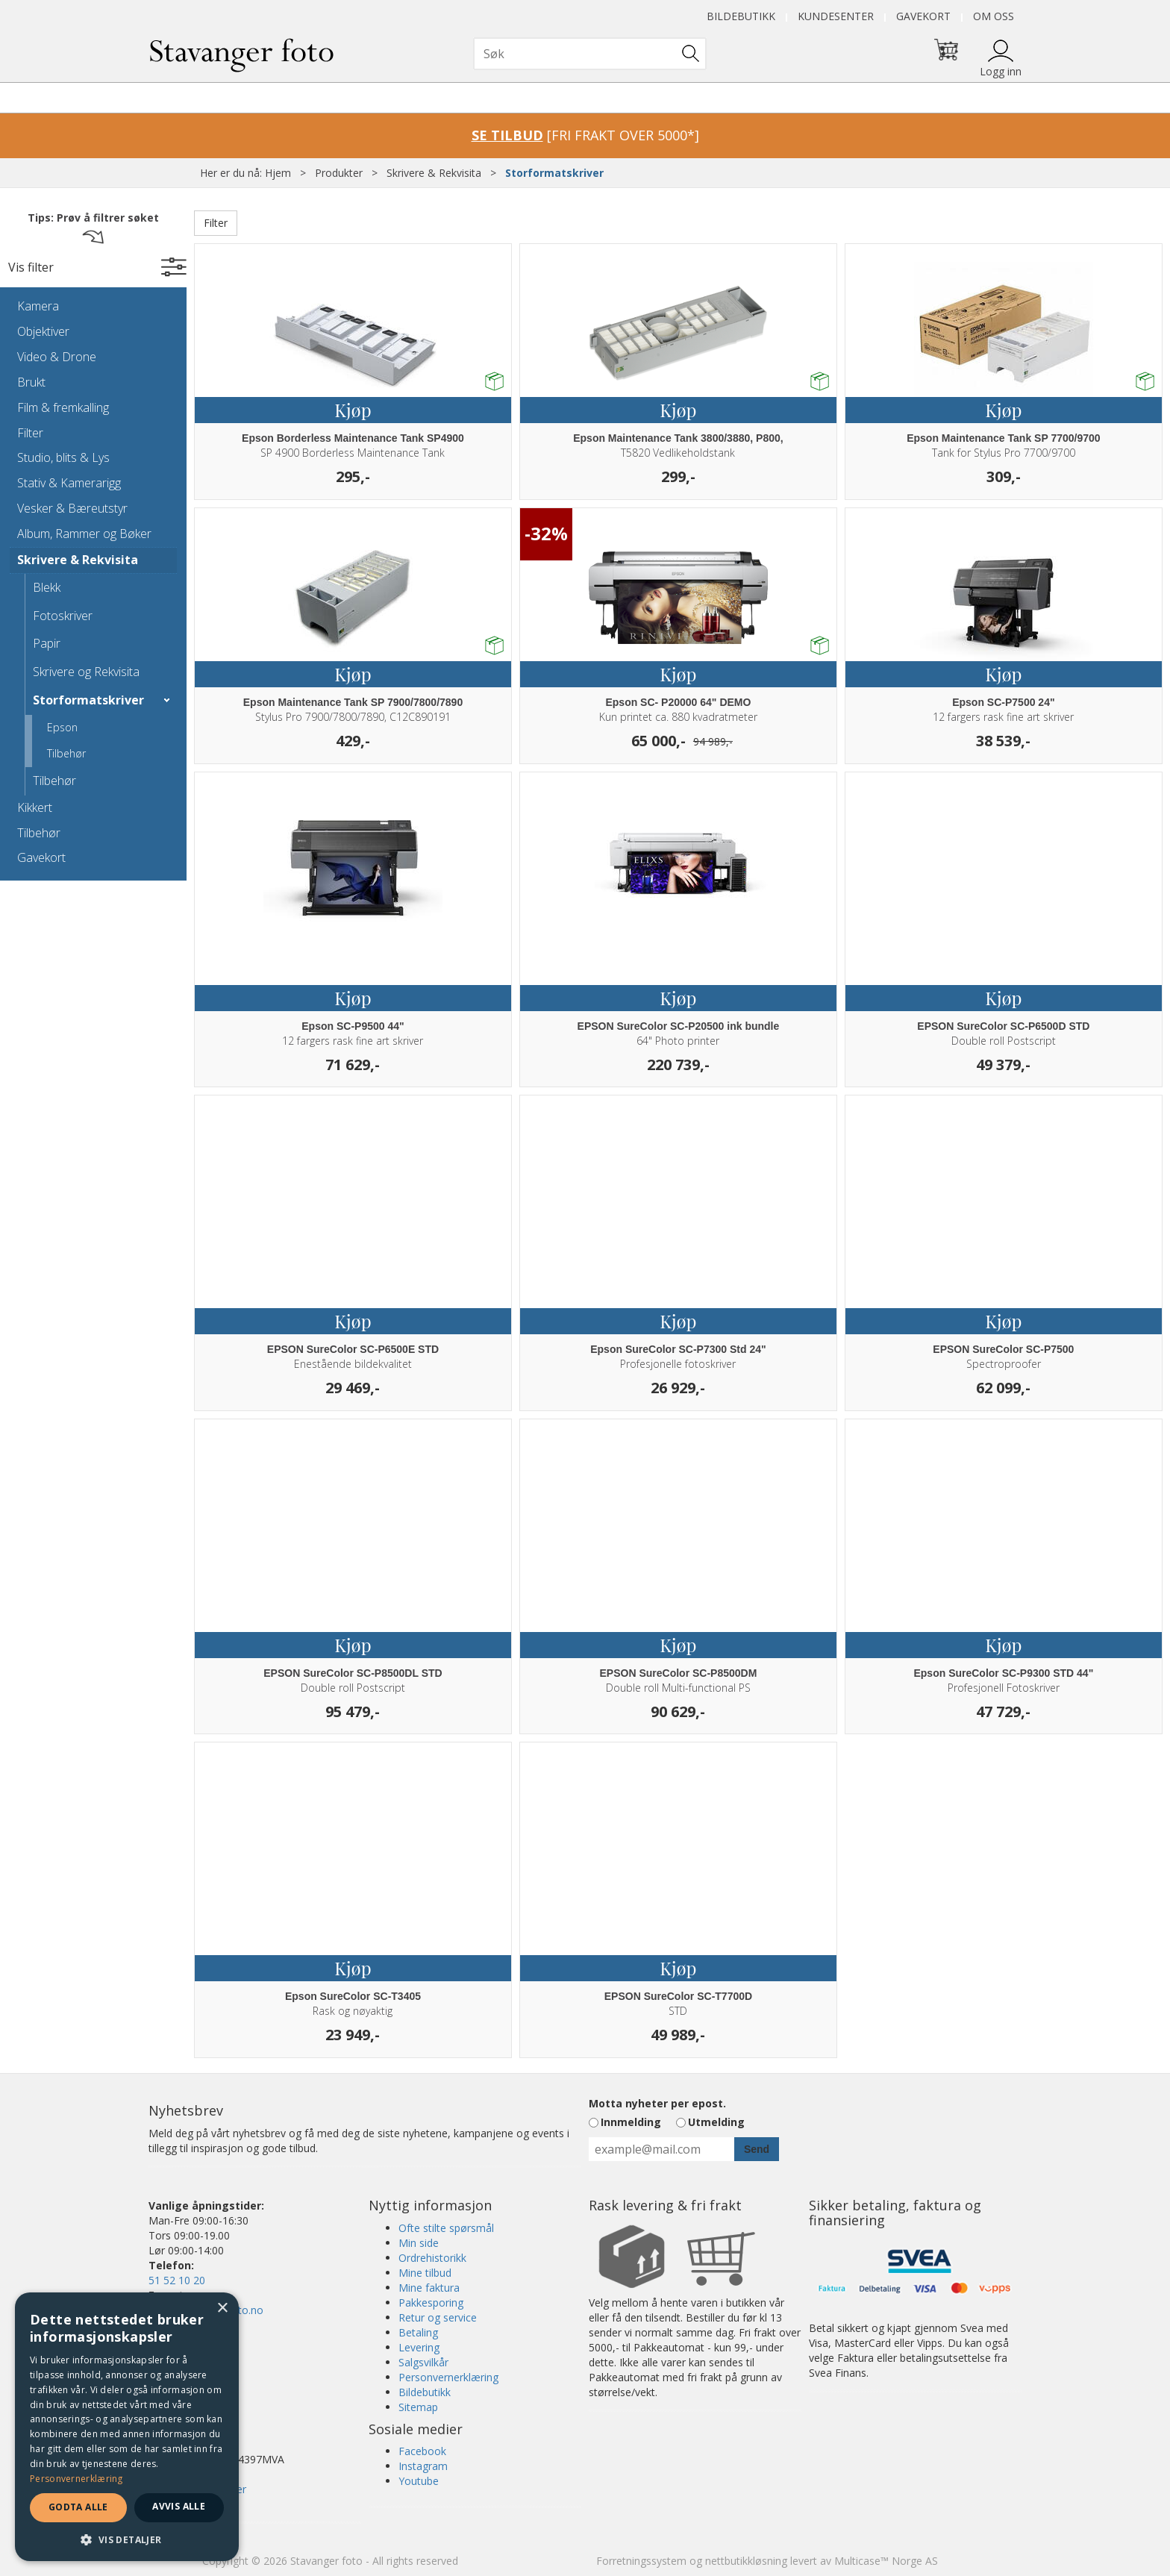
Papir (46, 643)
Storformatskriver (554, 173)
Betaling (418, 2332)
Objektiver (43, 331)
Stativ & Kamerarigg (69, 483)
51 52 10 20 (176, 2280)
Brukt (31, 382)
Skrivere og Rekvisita (86, 671)
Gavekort (923, 16)
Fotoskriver (63, 615)
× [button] (222, 2308)
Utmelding (716, 2122)
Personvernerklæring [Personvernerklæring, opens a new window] (76, 2478)
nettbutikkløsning (746, 2561)
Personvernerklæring (448, 2377)
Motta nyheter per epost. (657, 2103)
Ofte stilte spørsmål (446, 2228)
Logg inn (1001, 71)
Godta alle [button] (78, 2507)
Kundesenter (836, 16)
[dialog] (127, 2426)
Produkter (339, 173)
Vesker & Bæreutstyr (72, 508)
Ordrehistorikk (432, 2258)
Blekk (46, 587)
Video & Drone (56, 356)
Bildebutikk (741, 16)
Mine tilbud (424, 2273)
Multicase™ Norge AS (886, 2561)
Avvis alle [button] (178, 2506)
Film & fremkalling (63, 407)
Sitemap (418, 2407)
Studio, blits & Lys (63, 457)
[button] (127, 2539)
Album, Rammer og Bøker (84, 533)
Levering (418, 2347)
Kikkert (34, 807)
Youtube (418, 2481)
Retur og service (437, 2317)
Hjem (278, 173)
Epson (62, 727)
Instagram (423, 2466)
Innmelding (631, 2122)
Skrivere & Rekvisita (434, 173)
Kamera (38, 306)
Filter (30, 433)
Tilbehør (66, 753)
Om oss (993, 16)
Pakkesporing (430, 2302)
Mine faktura (429, 2287)
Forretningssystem (641, 2561)
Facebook (422, 2451)
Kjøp (352, 410)
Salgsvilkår (423, 2362)
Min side (418, 2243)
